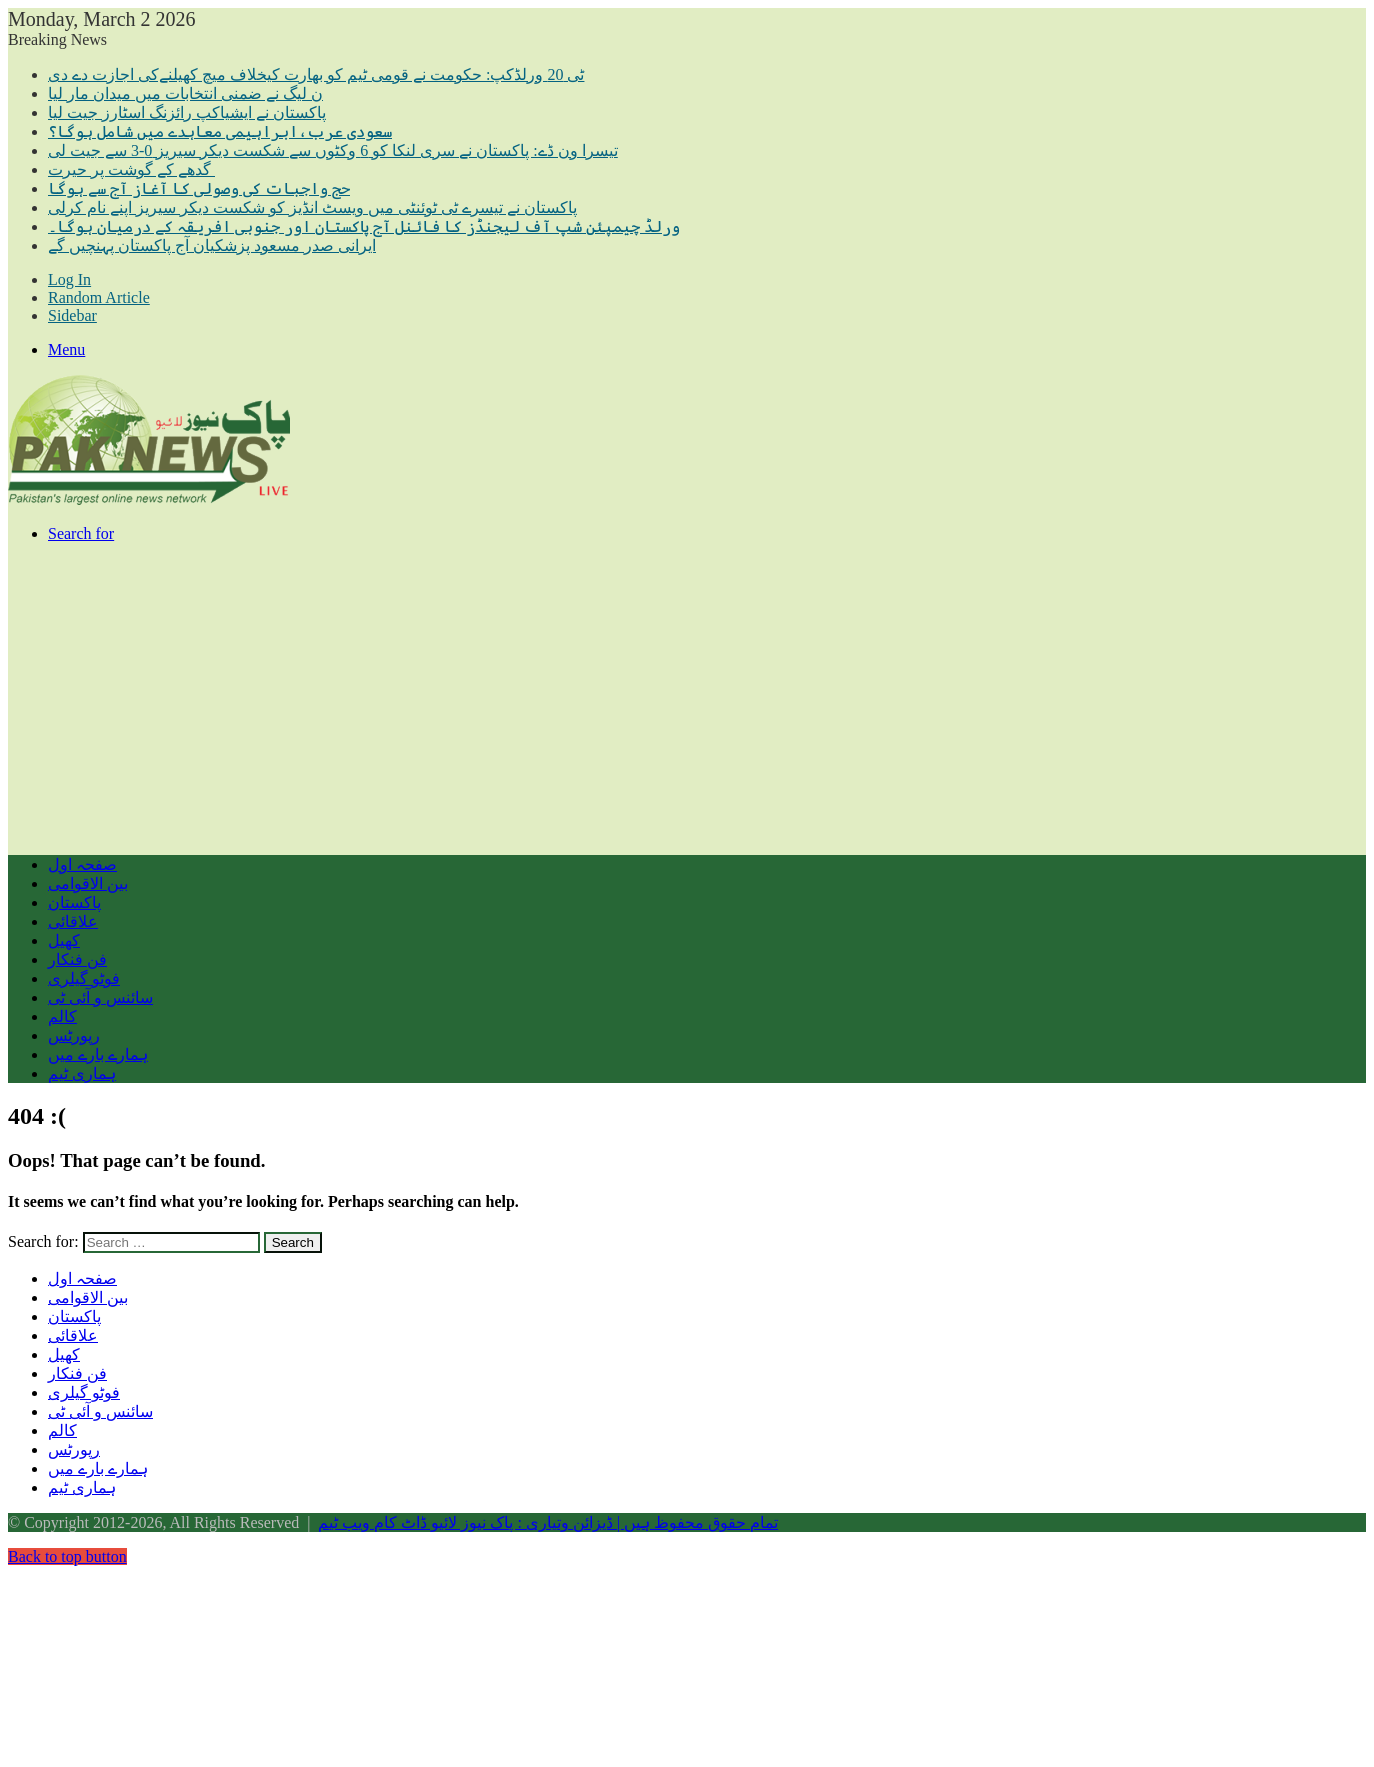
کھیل (64, 940)
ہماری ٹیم (82, 1073)
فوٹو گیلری (84, 978)
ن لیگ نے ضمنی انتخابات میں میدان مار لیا (185, 93)
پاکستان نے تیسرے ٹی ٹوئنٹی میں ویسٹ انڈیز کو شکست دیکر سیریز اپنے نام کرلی (312, 207)
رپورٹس (74, 1035)
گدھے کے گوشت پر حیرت (131, 169)
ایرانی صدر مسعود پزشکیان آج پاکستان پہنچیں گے (212, 245)
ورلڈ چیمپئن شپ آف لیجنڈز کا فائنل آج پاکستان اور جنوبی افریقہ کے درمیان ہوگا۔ (364, 226)
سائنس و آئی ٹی (100, 997)
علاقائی (73, 921)
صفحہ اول (82, 864)
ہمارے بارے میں (98, 1054)
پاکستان (74, 902)
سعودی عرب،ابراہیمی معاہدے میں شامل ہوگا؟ (220, 131)
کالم (62, 1016)
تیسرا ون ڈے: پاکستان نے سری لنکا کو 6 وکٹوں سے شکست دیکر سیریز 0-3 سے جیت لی (333, 150)
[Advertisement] (608, 699)
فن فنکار (77, 959)
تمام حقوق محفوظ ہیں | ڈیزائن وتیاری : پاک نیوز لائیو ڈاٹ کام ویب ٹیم (548, 1522)
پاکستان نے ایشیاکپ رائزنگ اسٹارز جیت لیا (187, 112)
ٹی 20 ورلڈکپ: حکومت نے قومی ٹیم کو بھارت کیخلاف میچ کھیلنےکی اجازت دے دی (316, 74)
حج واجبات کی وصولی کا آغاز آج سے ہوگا (199, 188)
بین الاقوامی (88, 883)
